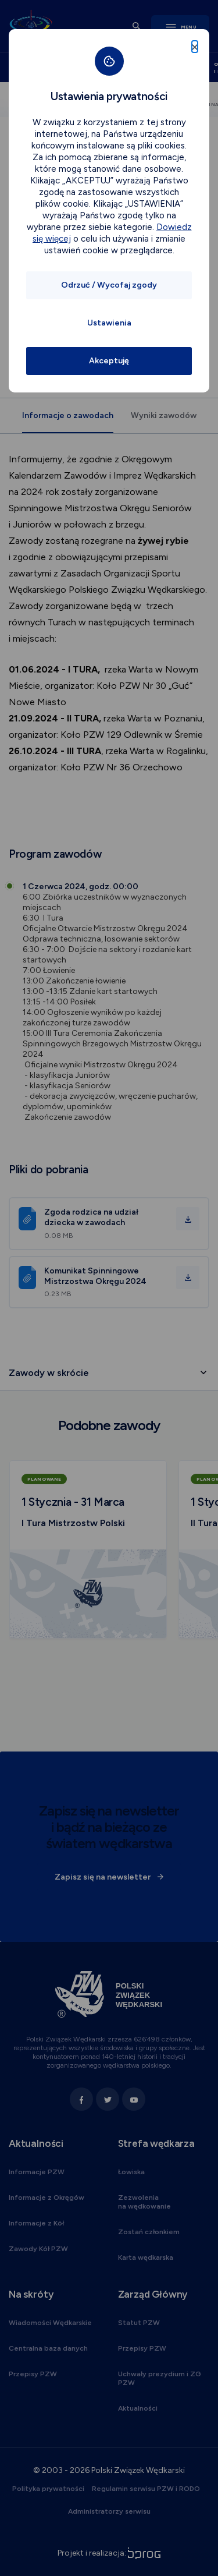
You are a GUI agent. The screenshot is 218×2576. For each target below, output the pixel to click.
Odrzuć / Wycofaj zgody (109, 285)
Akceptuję (109, 361)
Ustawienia (109, 323)
